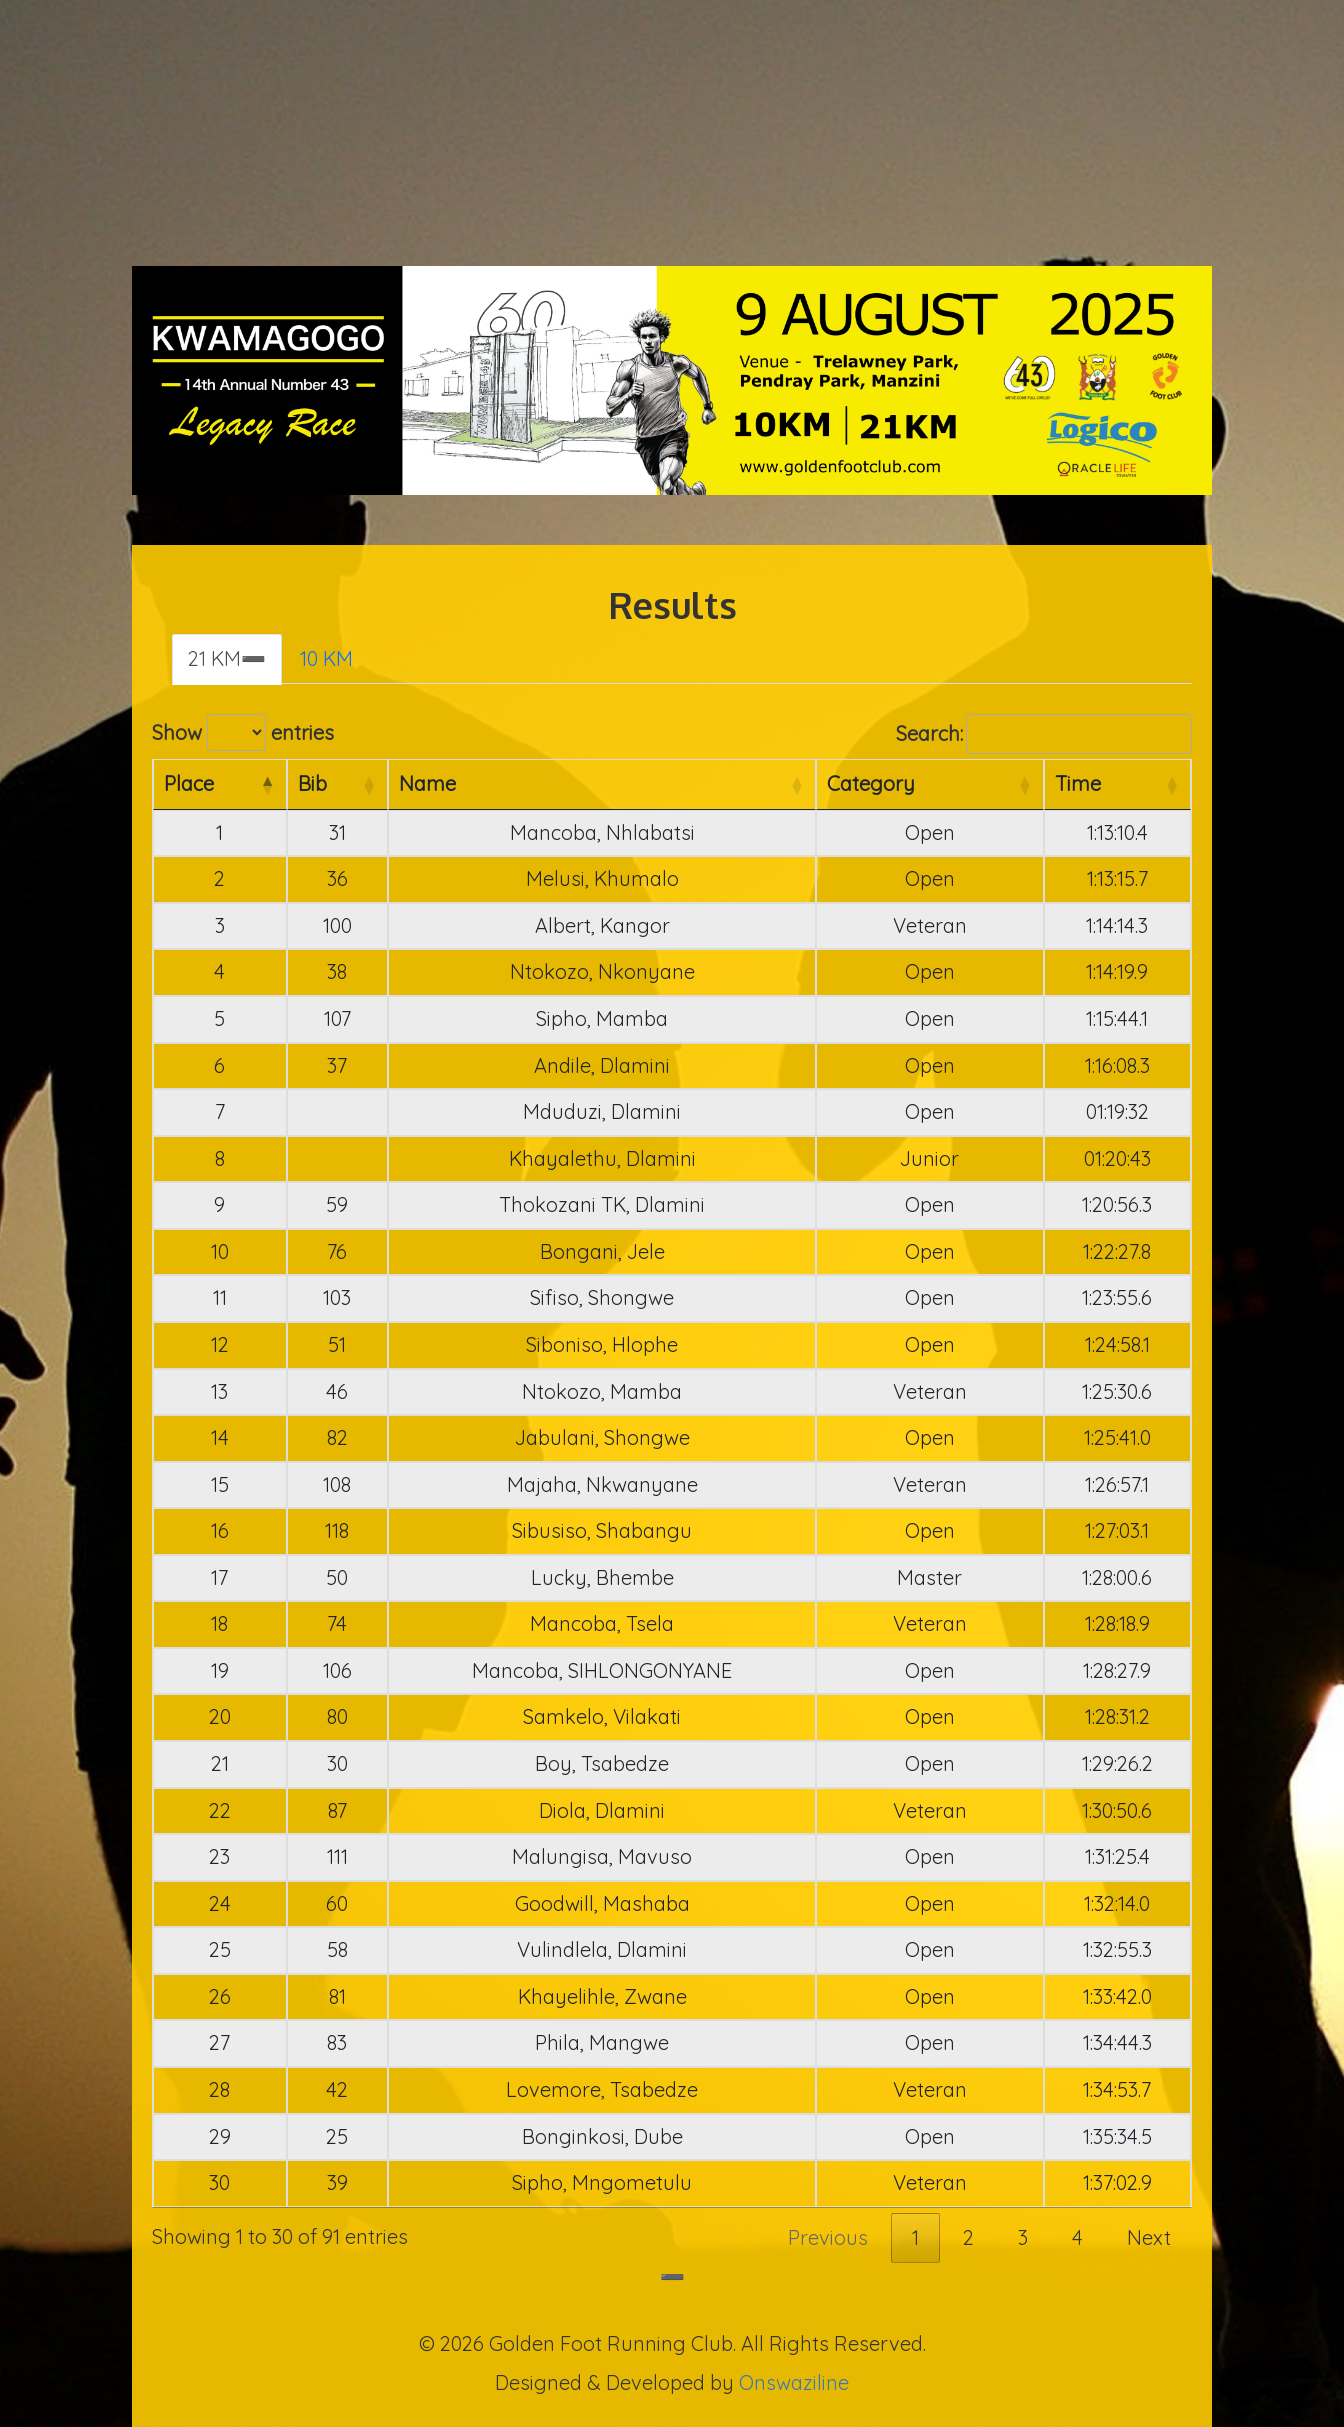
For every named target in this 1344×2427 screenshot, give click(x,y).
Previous (828, 2237)
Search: (1044, 734)
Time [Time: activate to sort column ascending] (1078, 783)
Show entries (243, 732)
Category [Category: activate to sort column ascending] (871, 783)
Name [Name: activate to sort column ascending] (427, 783)
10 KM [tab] (326, 658)
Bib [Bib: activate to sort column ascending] (312, 783)
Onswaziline (794, 2382)
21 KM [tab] (214, 658)
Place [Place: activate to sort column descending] (189, 783)
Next (1149, 2237)
